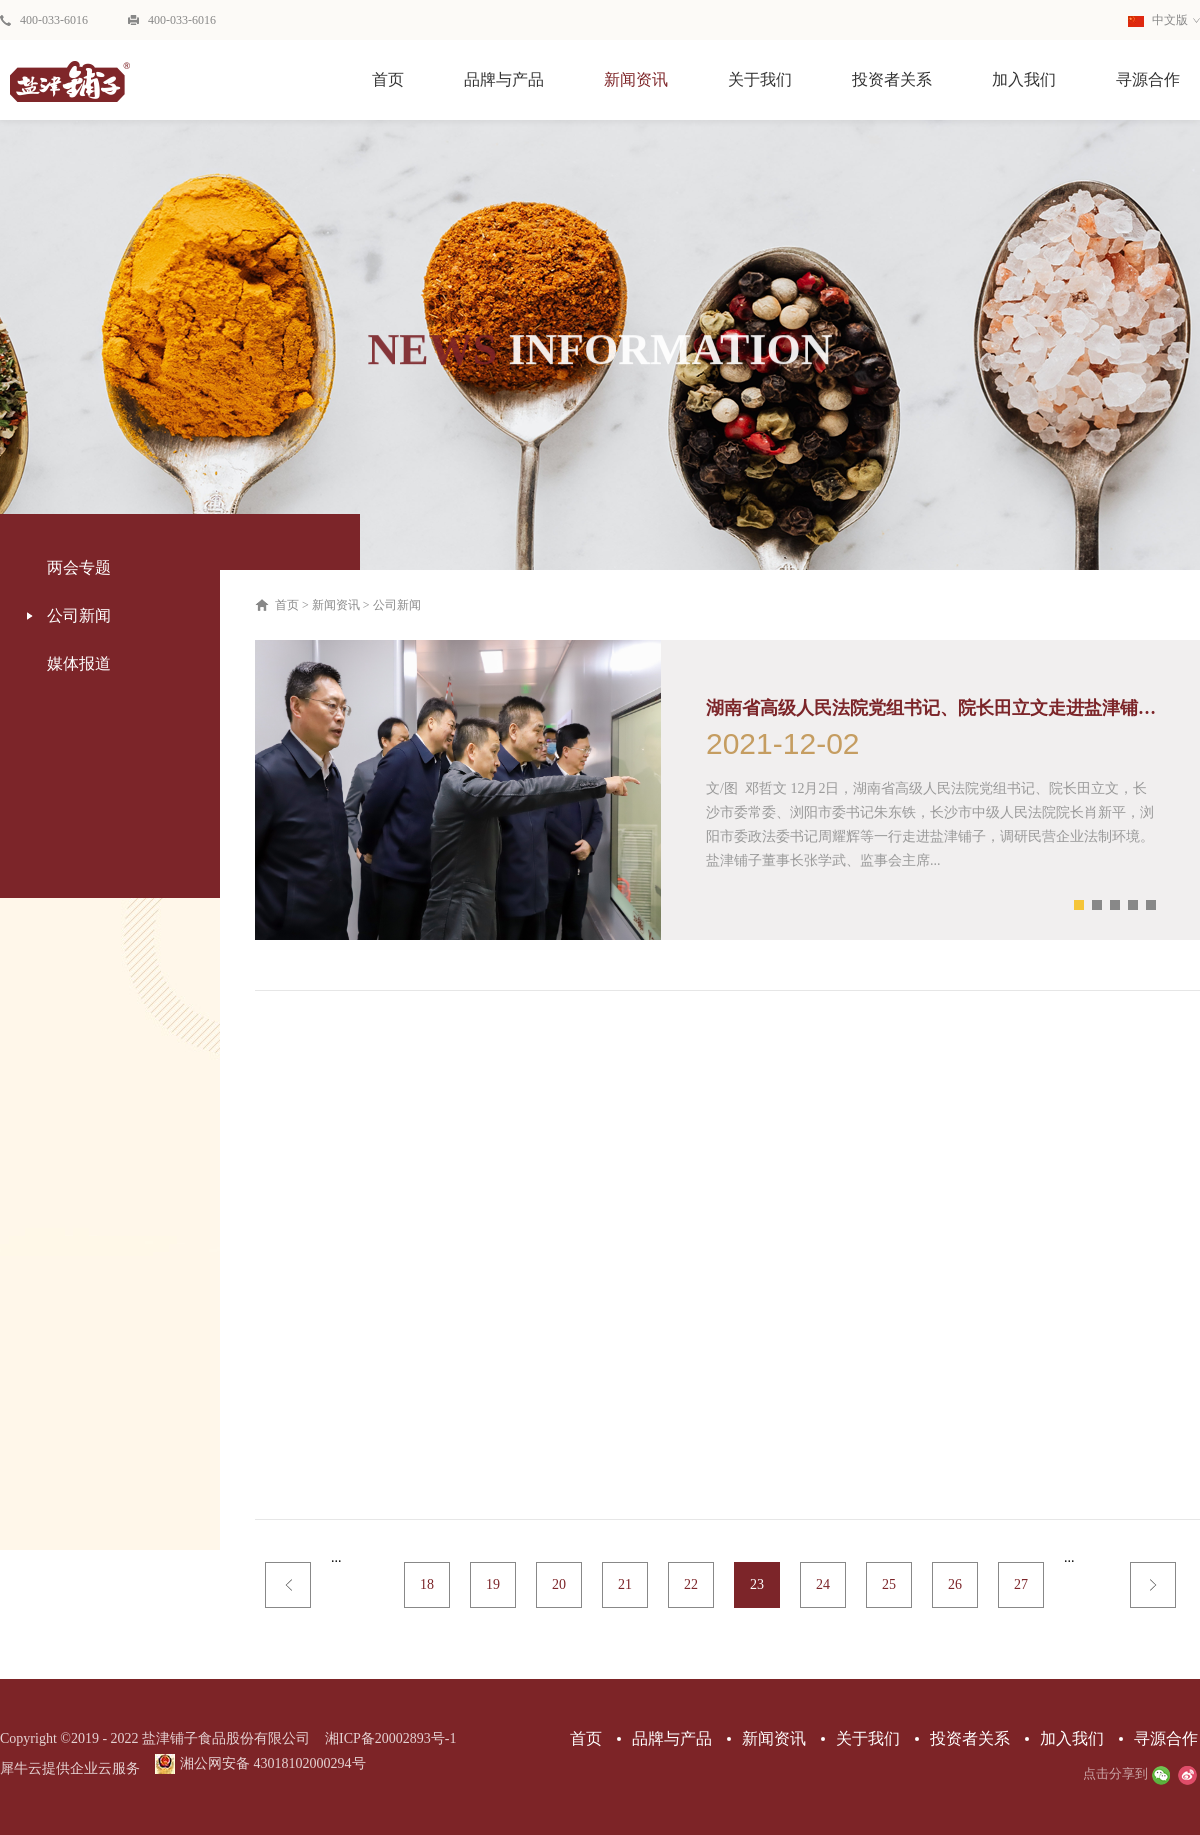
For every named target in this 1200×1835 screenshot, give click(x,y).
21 (625, 1584)
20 (559, 1584)
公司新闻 (397, 605)
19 (493, 1584)
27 (1021, 1584)
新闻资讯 (336, 605)
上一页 (288, 1585)
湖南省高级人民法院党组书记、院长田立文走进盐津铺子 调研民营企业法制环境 (931, 708)
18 (427, 1584)
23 (757, 1584)
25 (889, 1584)
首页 (388, 79)
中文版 (1158, 20)
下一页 (1153, 1585)
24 (823, 1584)
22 (691, 1584)
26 (955, 1584)
